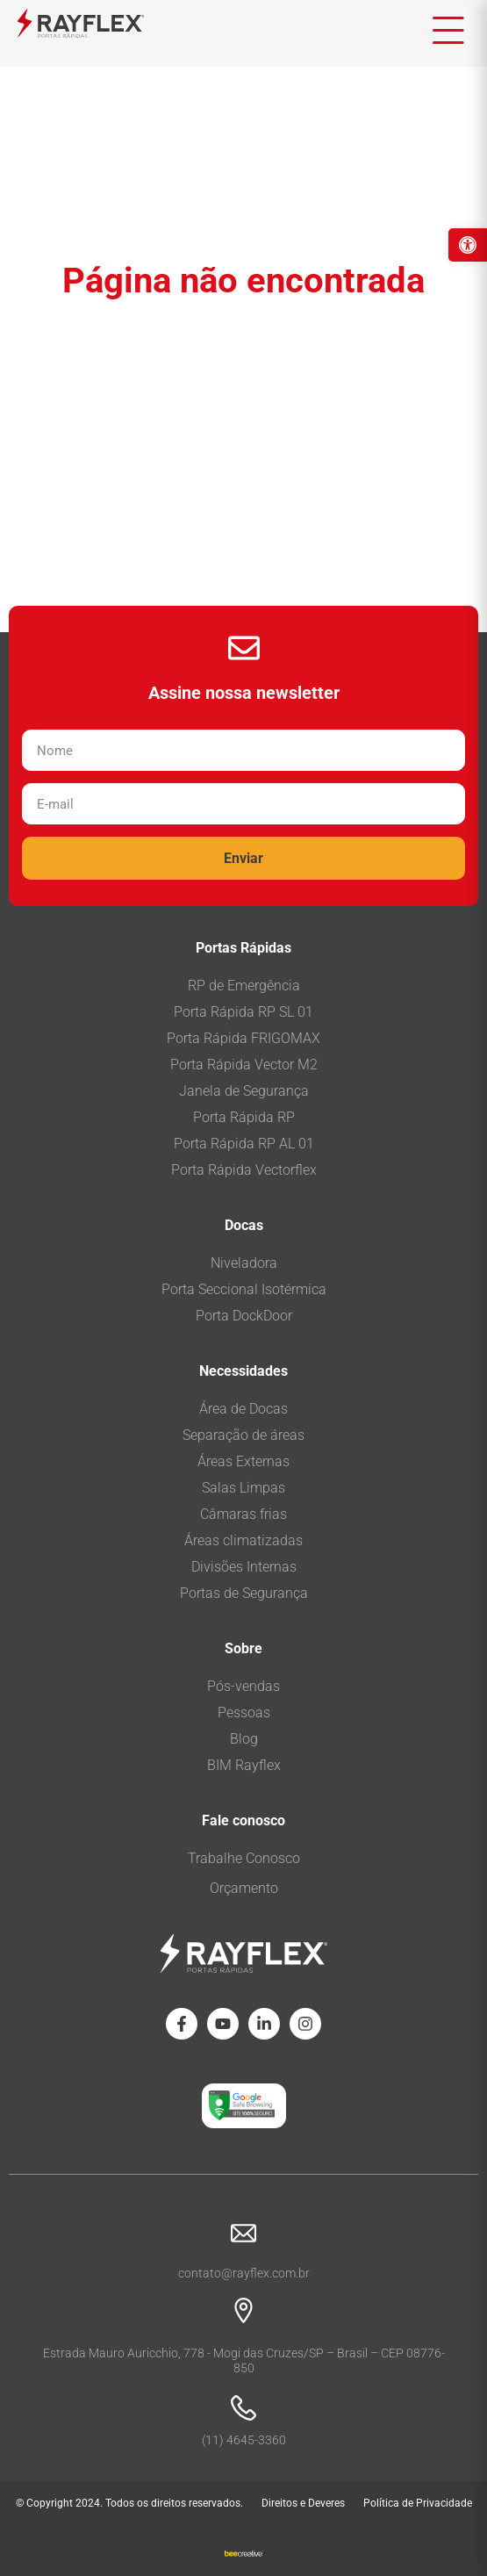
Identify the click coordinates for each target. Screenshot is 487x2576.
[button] (467, 245)
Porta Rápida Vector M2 (244, 1064)
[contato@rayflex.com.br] (243, 2233)
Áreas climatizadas (243, 1540)
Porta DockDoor (244, 1315)
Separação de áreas (243, 1435)
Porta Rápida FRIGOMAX (243, 1038)
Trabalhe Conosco (244, 1858)
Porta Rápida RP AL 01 (244, 1143)
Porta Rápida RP (244, 1117)
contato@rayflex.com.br (244, 2273)
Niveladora (244, 1263)
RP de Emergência (244, 985)
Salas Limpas (243, 1487)
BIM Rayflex (244, 1765)
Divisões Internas (244, 1566)
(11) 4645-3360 (244, 2440)
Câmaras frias (243, 1514)
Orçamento (244, 1888)
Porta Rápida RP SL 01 (243, 1012)
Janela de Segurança (244, 1091)
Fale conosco (243, 1820)
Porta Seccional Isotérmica (243, 1289)
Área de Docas (243, 1408)
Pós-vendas (243, 1686)
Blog (244, 1739)
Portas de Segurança (244, 1593)
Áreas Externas (243, 1461)
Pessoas (244, 1712)
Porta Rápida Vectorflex (244, 1170)
